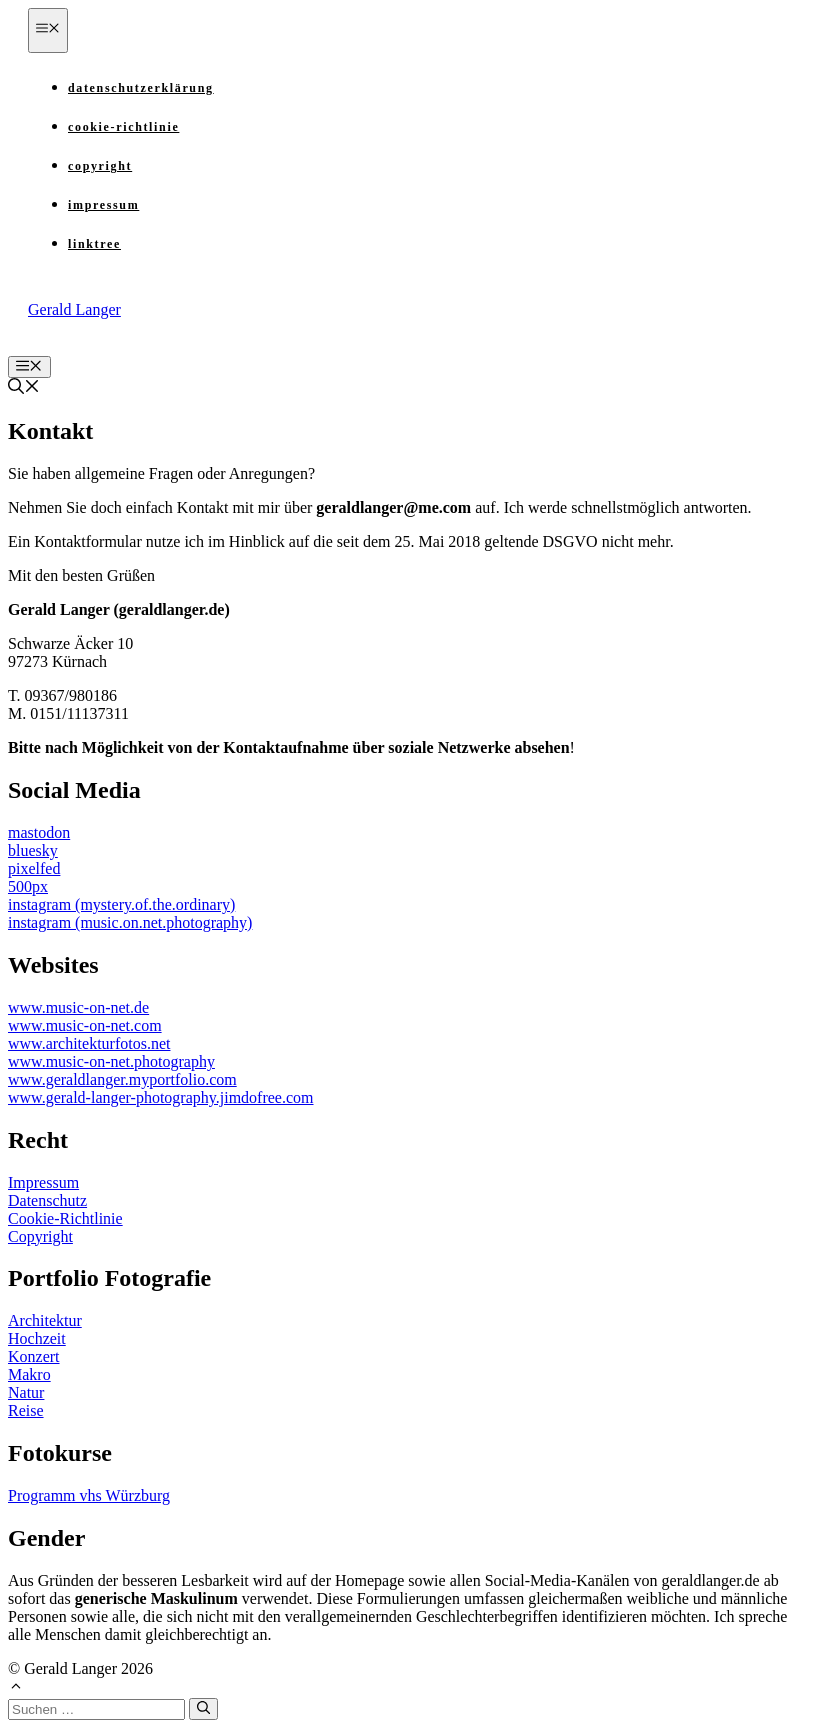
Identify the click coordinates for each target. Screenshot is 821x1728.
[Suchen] (203, 1709)
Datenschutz (47, 1200)
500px (28, 886)
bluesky (33, 850)
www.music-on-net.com (85, 1025)
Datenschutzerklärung (141, 88)
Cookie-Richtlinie (123, 127)
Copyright (100, 166)
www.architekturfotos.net (89, 1043)
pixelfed (34, 868)
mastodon (39, 832)
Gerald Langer (74, 309)
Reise (26, 1410)
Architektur (45, 1320)
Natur (26, 1392)
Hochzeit (37, 1338)
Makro (29, 1374)
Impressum (103, 205)
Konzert (34, 1356)
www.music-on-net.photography (111, 1061)
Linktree (94, 244)
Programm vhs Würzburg (89, 1495)
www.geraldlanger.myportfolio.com (122, 1079)
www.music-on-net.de (78, 1007)
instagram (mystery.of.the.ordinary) (121, 904)
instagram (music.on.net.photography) (130, 922)
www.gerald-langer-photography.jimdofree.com (161, 1097)
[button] (24, 388)
